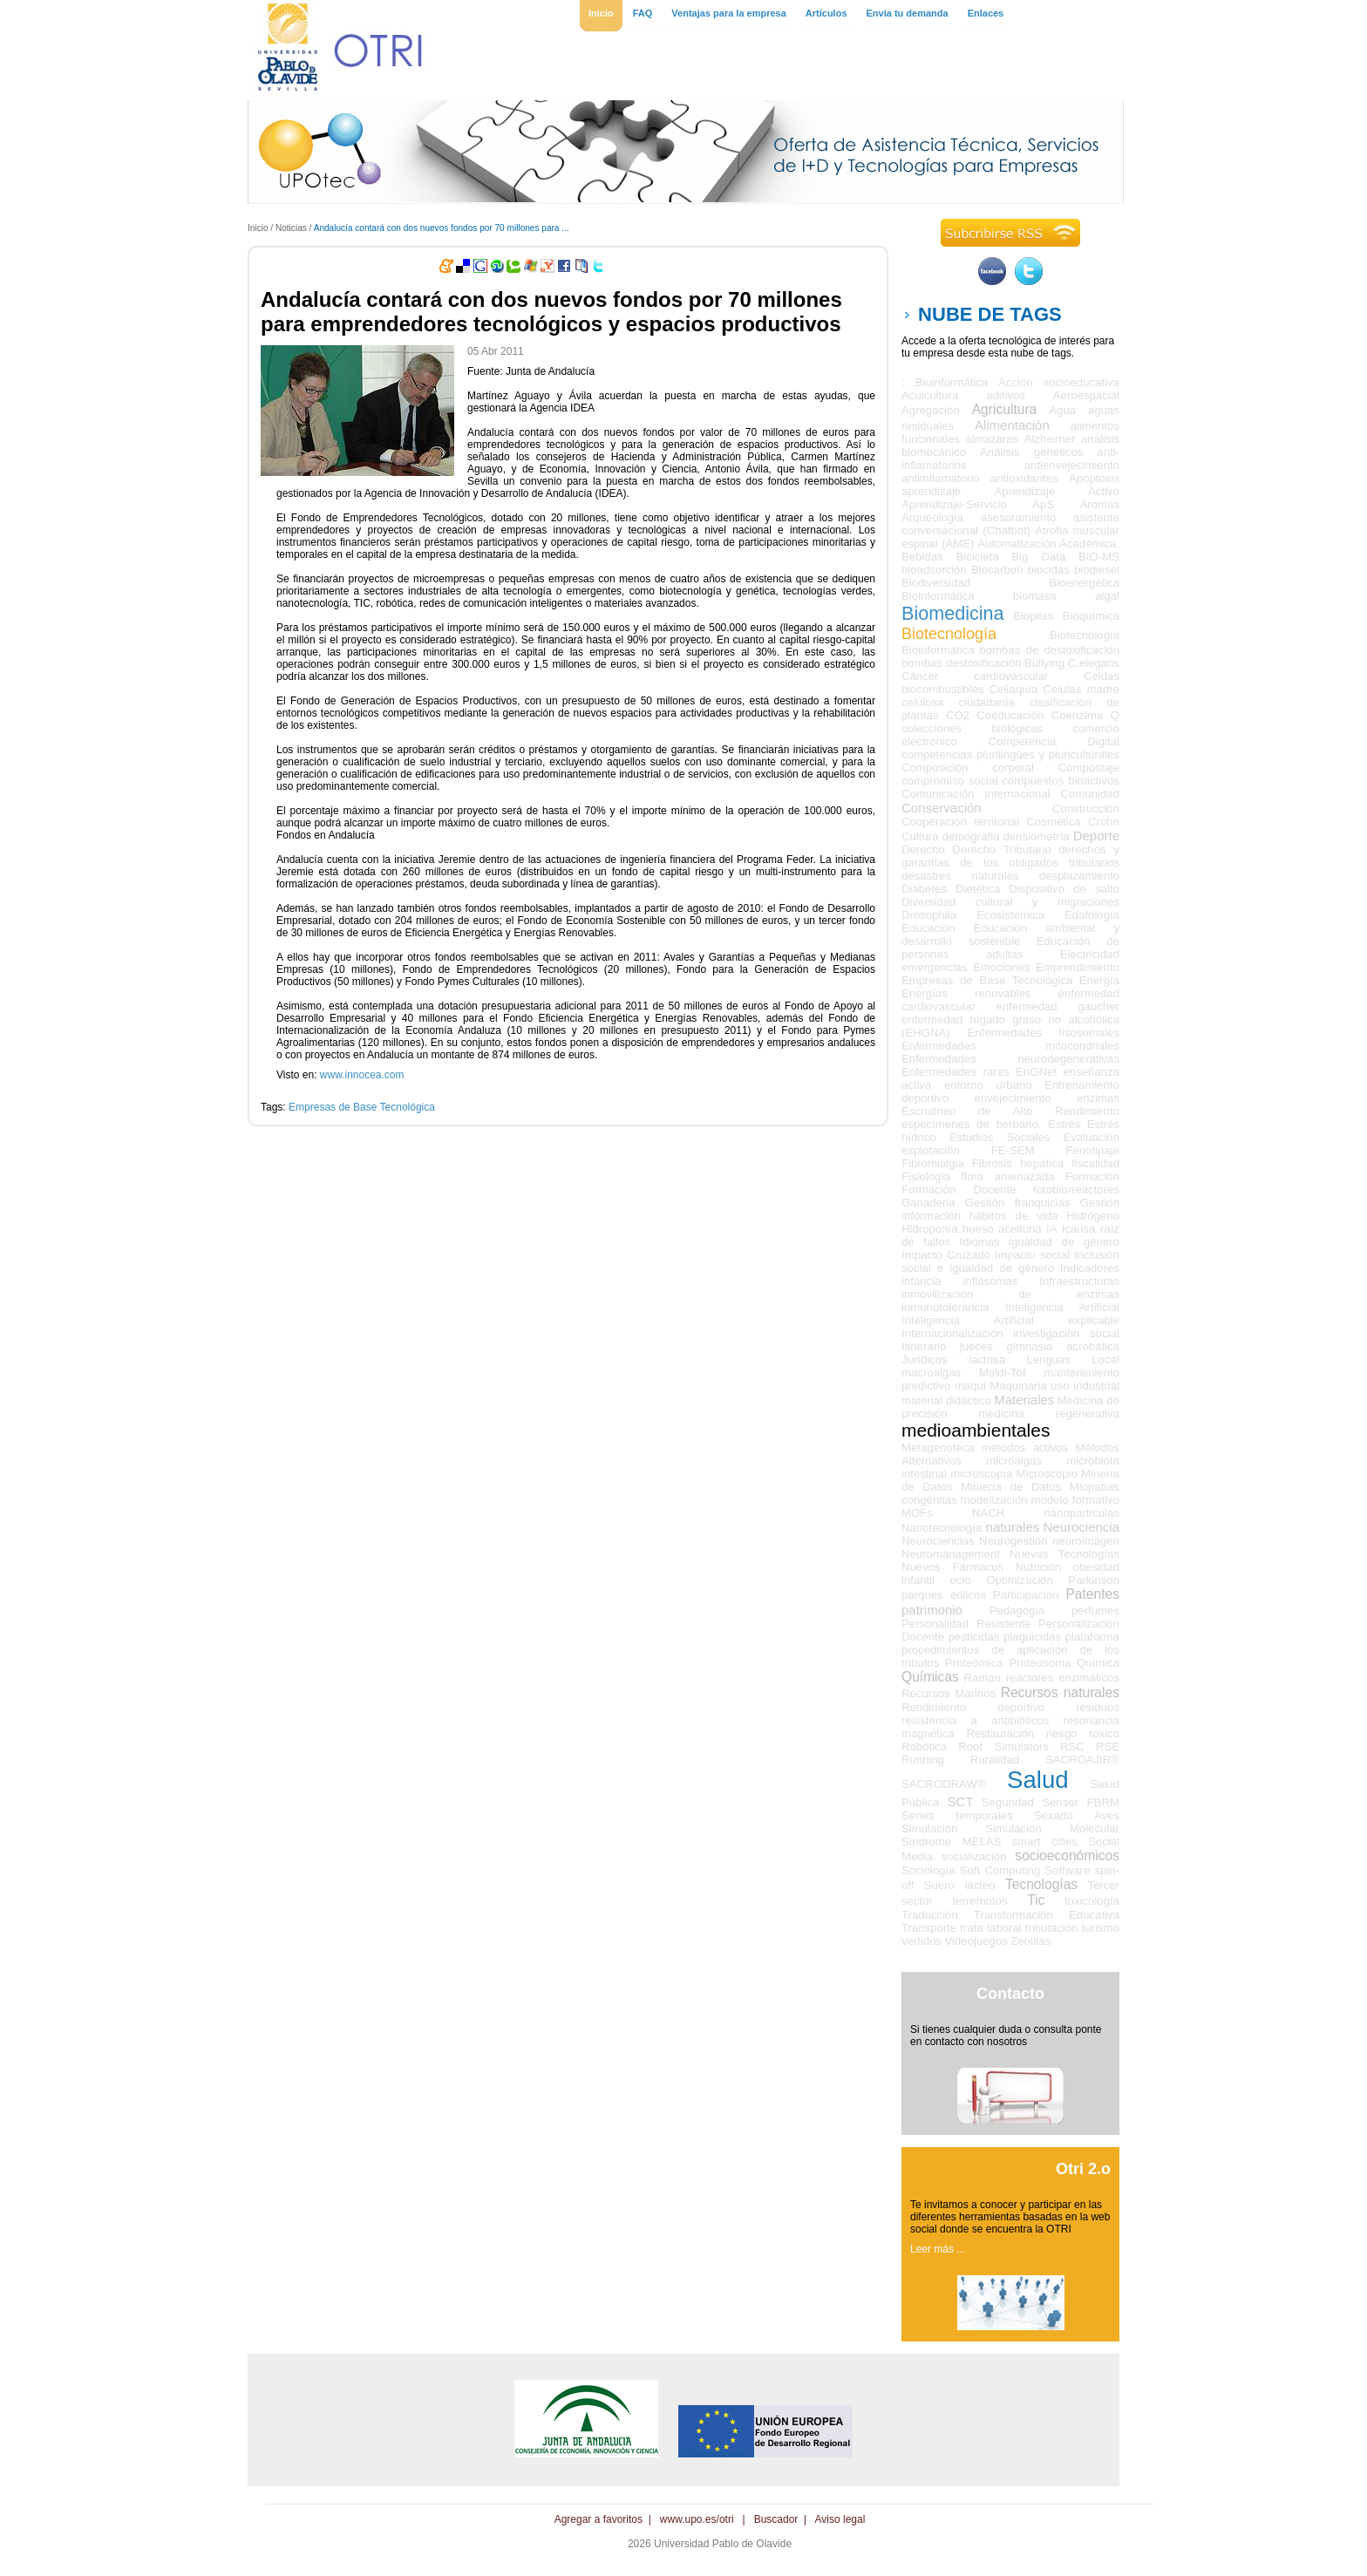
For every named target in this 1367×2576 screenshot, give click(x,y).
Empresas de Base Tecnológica (362, 1107)
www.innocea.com (362, 1075)
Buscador (776, 2519)
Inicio (258, 228)
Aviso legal (840, 2519)
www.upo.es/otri (697, 2519)
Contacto (1010, 1993)
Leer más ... (937, 2249)
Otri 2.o (1083, 2169)
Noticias (291, 228)
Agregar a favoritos (598, 2519)
